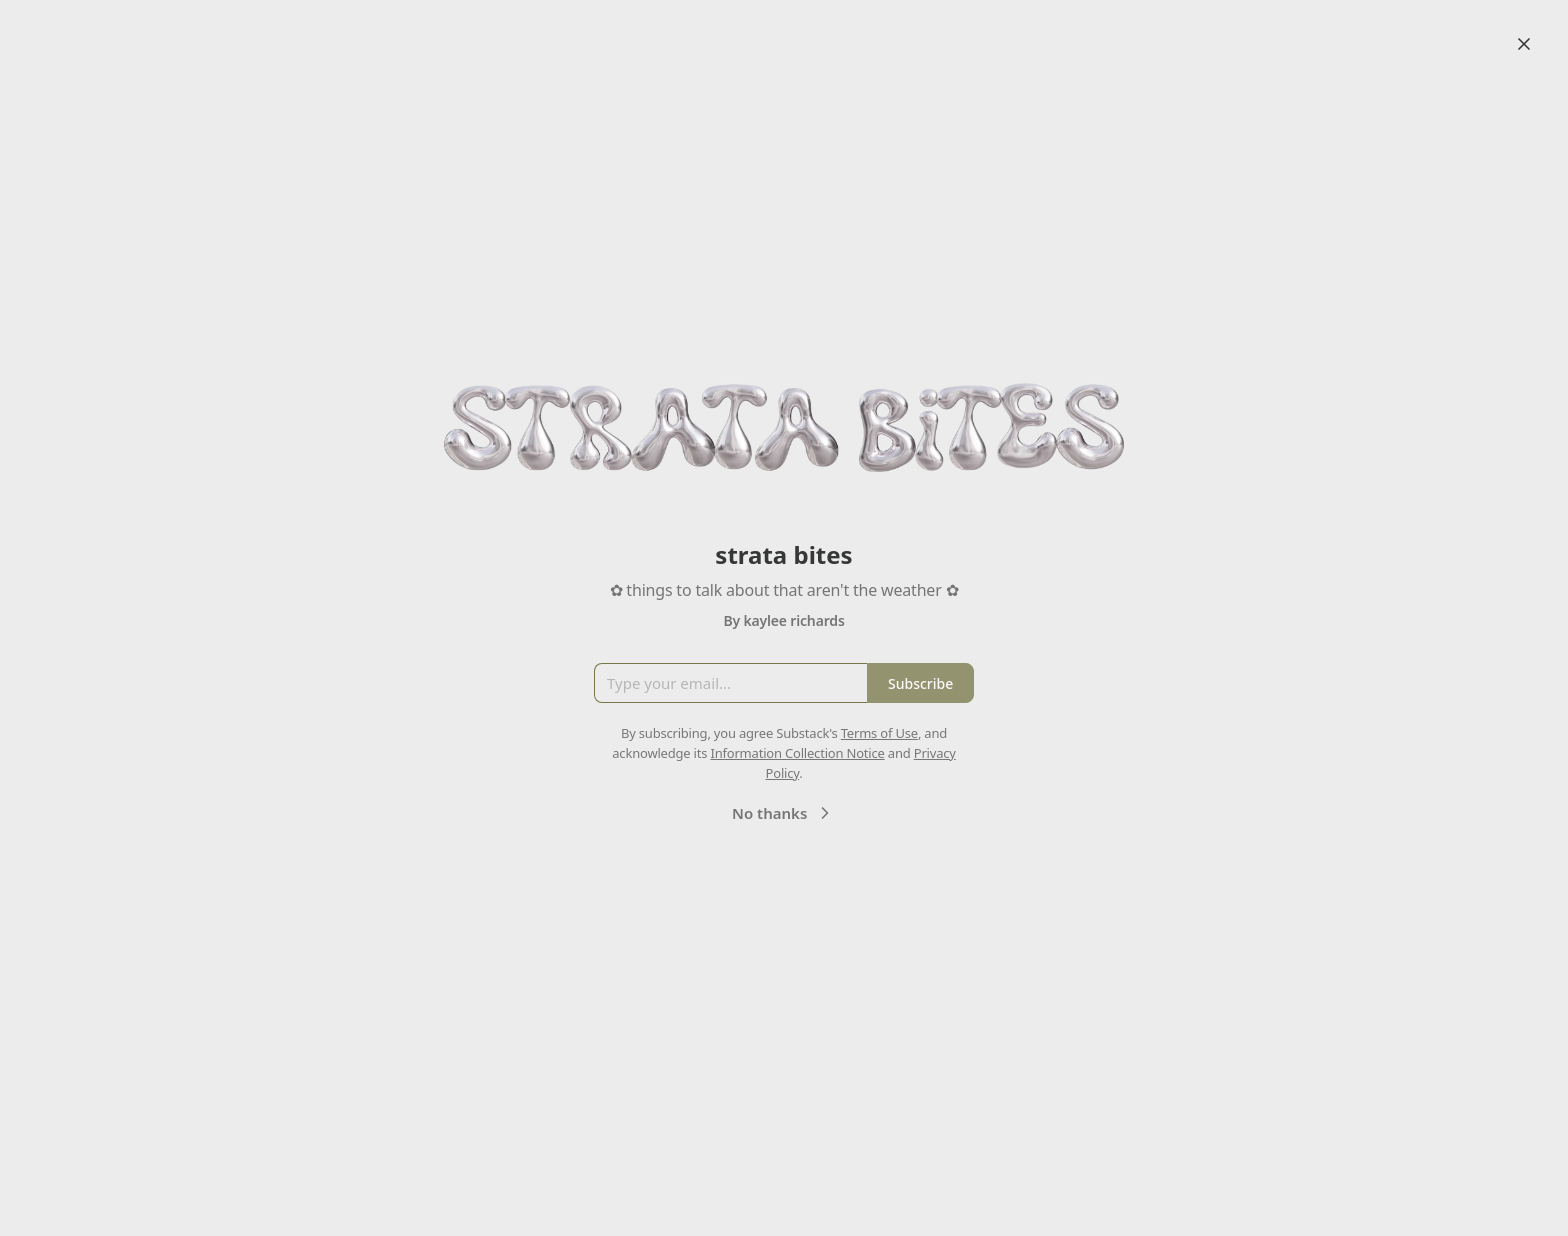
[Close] (1524, 44)
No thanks (783, 813)
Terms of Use (879, 733)
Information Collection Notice (797, 753)
